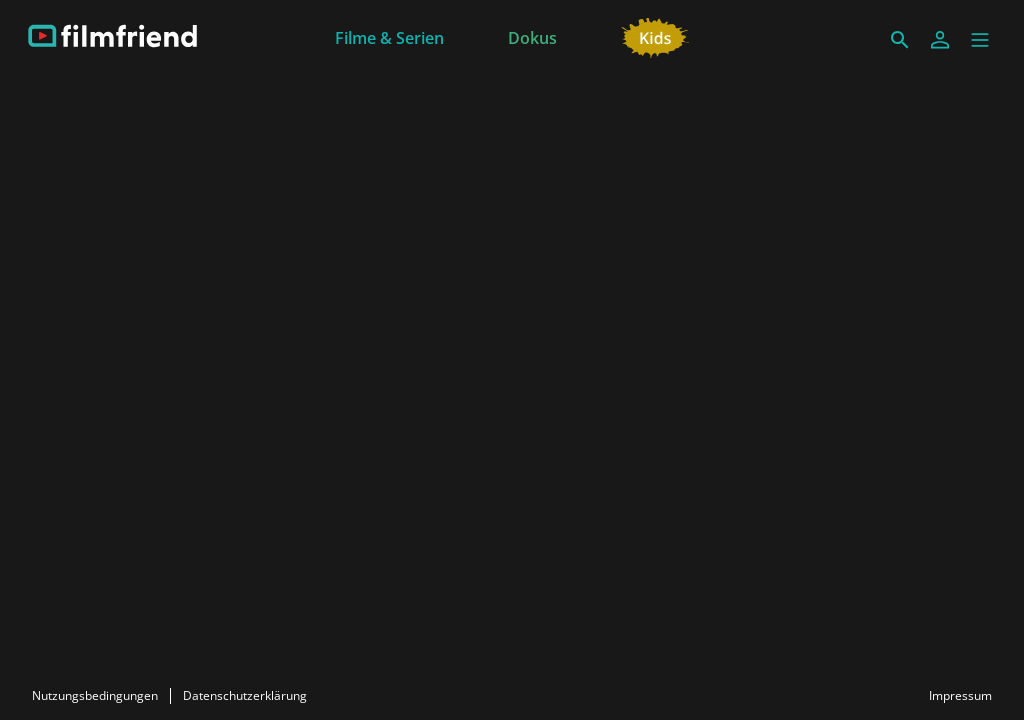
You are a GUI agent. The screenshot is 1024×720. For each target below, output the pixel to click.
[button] (980, 40)
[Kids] (655, 36)
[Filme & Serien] (389, 36)
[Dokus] (532, 36)
